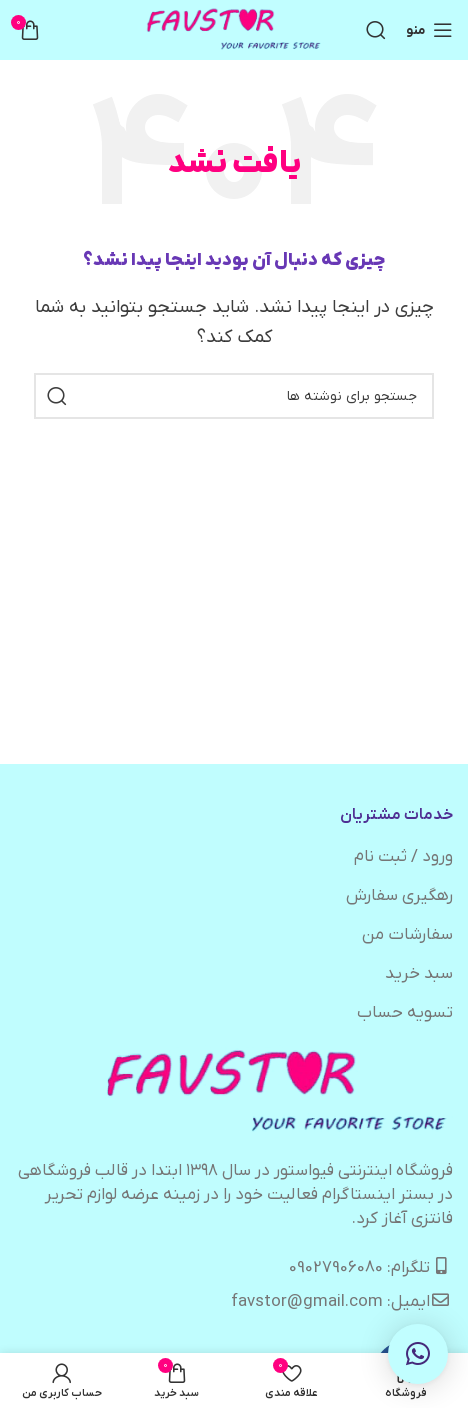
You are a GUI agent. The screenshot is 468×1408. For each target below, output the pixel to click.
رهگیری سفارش (399, 896)
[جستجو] (376, 30)
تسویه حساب (405, 1013)
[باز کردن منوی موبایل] (429, 30)
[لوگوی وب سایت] (234, 30)
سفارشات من (407, 935)
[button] (418, 1354)
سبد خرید (419, 974)
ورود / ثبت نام (403, 857)
